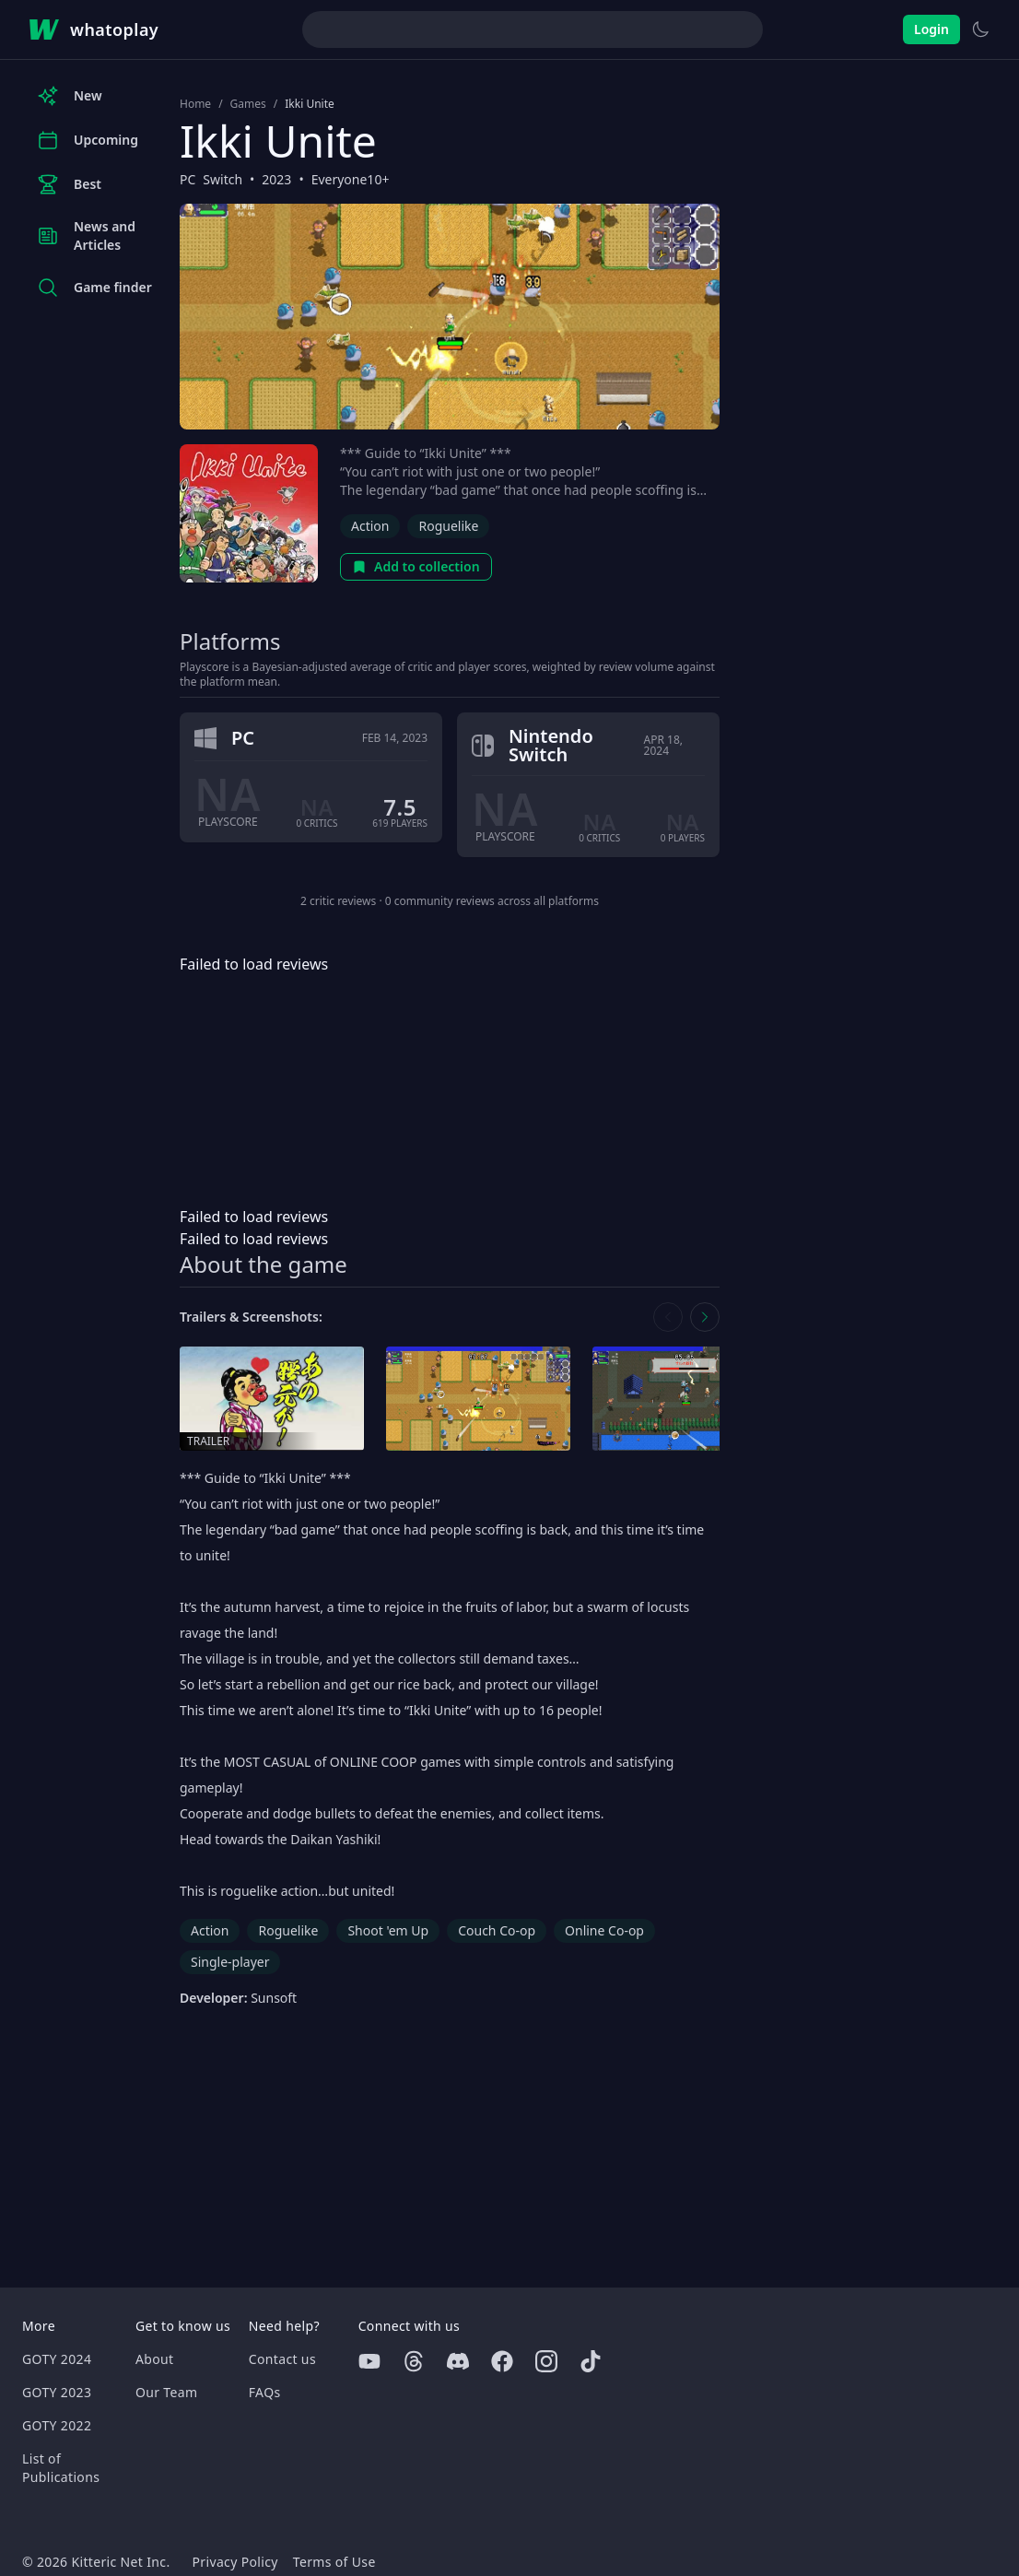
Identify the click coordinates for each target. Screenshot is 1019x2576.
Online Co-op (604, 1930)
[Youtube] (369, 2361)
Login (931, 29)
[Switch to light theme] (980, 29)
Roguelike (448, 526)
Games (248, 104)
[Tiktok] (591, 2361)
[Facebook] (502, 2361)
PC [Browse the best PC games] (187, 179)
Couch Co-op (496, 1930)
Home (195, 104)
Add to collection (416, 566)
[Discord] (458, 2361)
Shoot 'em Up (387, 1930)
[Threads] (414, 2361)
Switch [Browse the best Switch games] (222, 179)
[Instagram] (546, 2361)
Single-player (230, 1961)
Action (370, 526)
